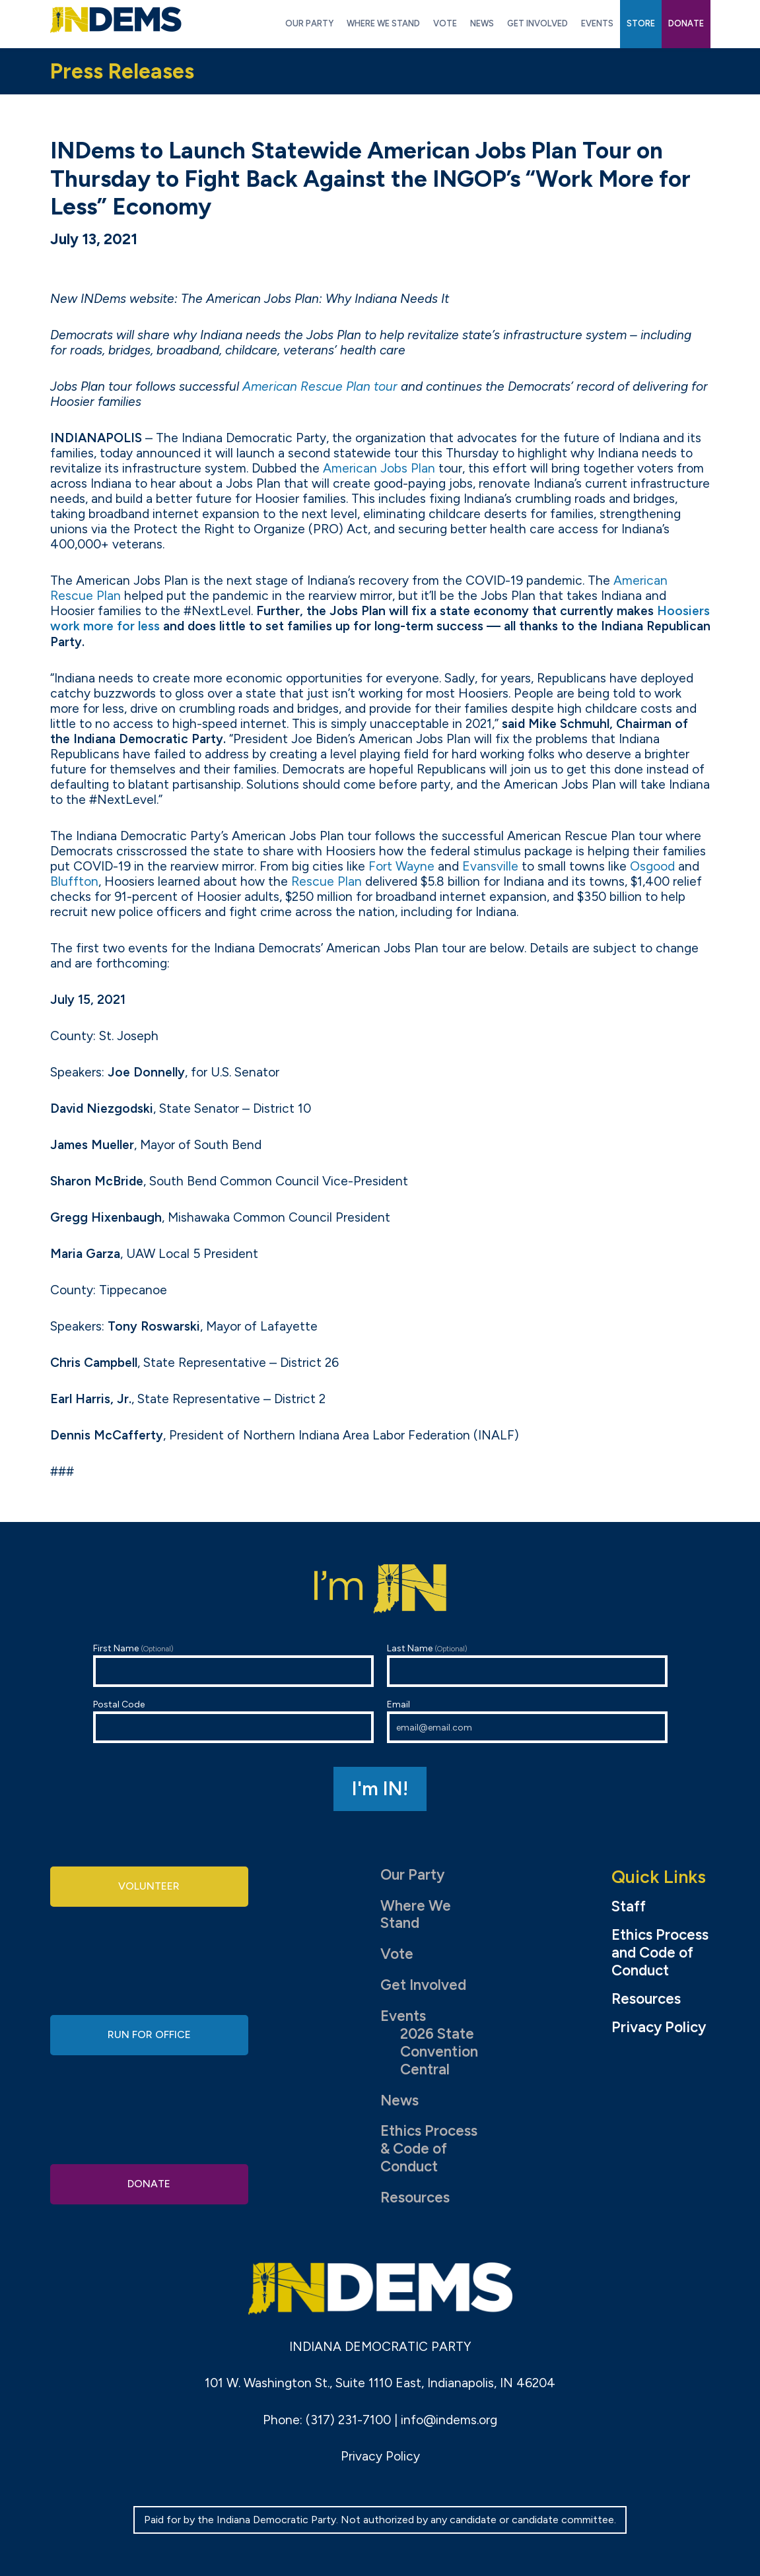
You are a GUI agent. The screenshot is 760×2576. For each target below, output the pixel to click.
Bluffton (74, 881)
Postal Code (233, 1721)
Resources (415, 2197)
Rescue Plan (326, 881)
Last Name (527, 1665)
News (399, 2100)
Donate (149, 2181)
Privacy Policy (658, 2027)
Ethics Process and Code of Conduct (659, 1953)
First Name (233, 1665)
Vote (396, 1954)
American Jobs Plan (379, 468)
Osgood (652, 866)
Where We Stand (415, 1914)
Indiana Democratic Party (116, 20)
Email (527, 1721)
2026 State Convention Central (439, 2051)
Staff (628, 1906)
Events (403, 2016)
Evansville (490, 866)
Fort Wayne (401, 866)
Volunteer (149, 1889)
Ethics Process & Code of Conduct (428, 2148)
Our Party (412, 1875)
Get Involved (423, 1985)
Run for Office (149, 2034)
